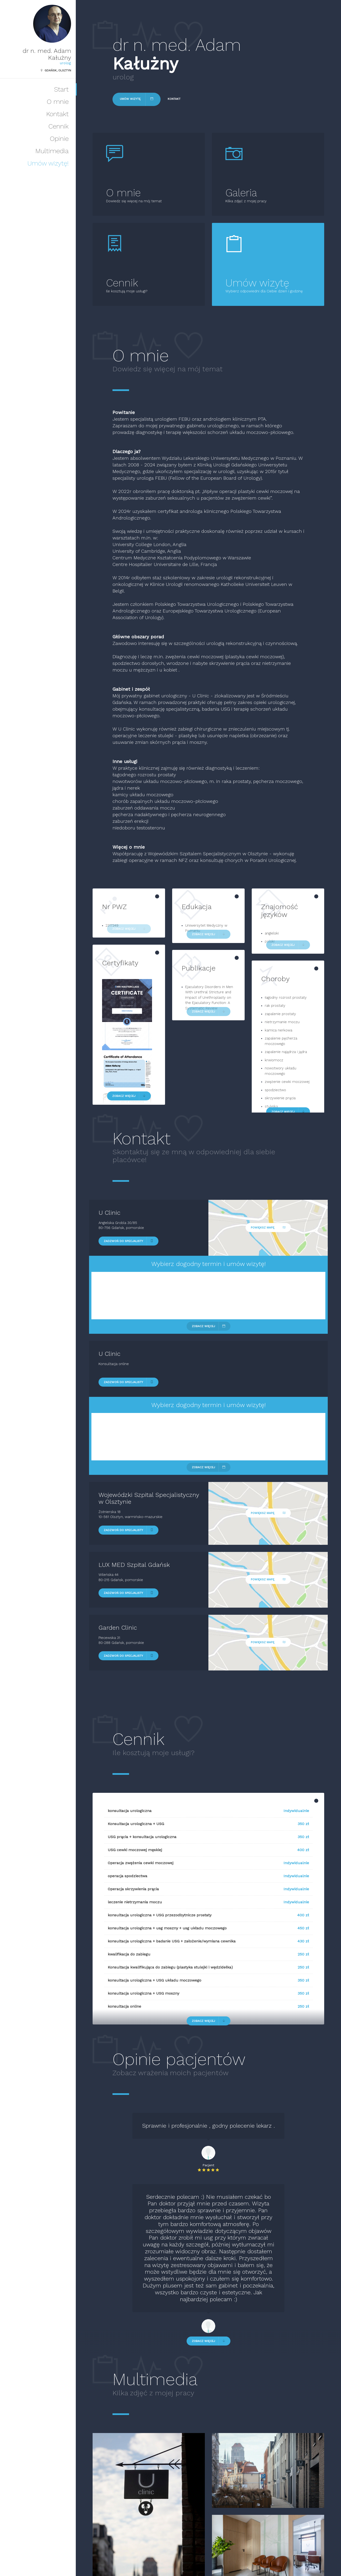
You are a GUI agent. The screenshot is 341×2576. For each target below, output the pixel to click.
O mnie (58, 102)
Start (61, 89)
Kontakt (57, 114)
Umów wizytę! (48, 163)
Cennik (58, 126)
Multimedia (52, 151)
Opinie (59, 139)
